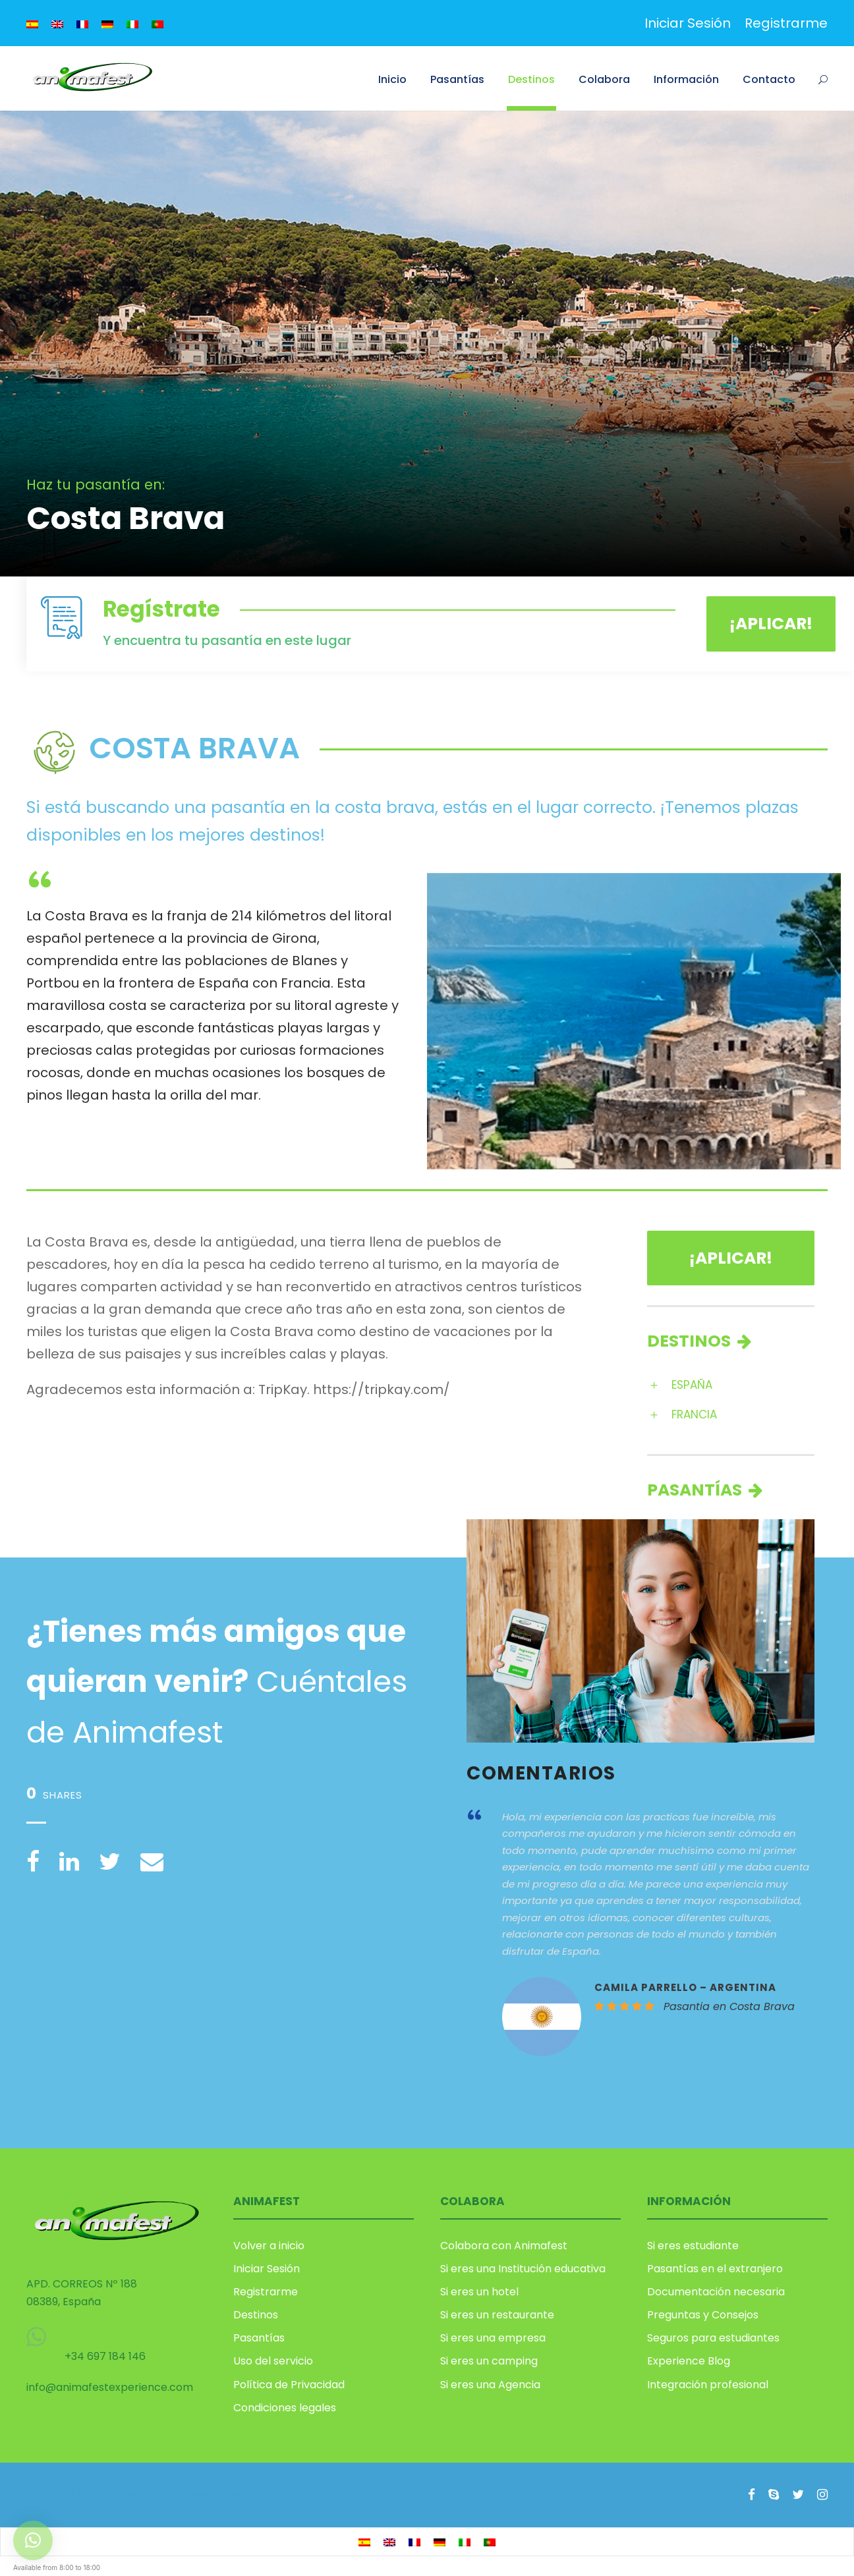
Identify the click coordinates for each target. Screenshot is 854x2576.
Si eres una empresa (493, 2337)
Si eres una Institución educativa (523, 2268)
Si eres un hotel (479, 2291)
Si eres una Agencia (490, 2384)
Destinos (531, 79)
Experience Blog (688, 2360)
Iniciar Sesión (687, 23)
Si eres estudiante (693, 2245)
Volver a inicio (268, 2245)
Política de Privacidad (289, 2384)
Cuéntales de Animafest (216, 1682)
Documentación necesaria (716, 2291)
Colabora (604, 79)
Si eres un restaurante (497, 2314)
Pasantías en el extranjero (715, 2268)
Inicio (392, 79)
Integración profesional (707, 2384)
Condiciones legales (284, 2407)
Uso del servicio (273, 2360)
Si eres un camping (489, 2360)
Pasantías (457, 79)
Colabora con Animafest (503, 2245)
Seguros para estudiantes (713, 2337)
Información (686, 79)
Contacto (769, 79)
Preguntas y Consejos (702, 2314)
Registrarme (786, 23)
